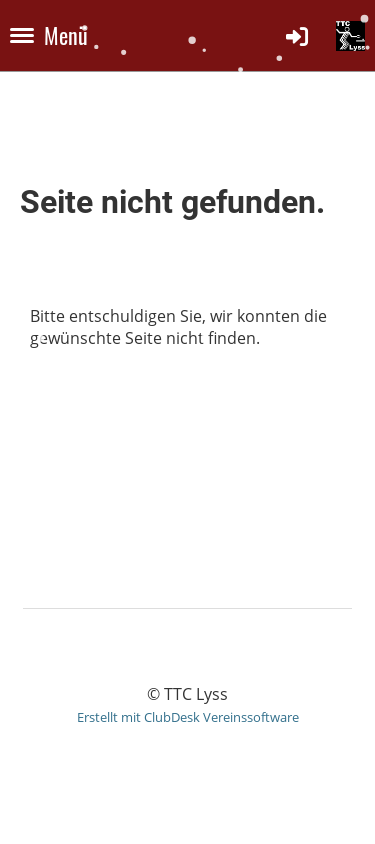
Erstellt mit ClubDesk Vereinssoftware (188, 717)
